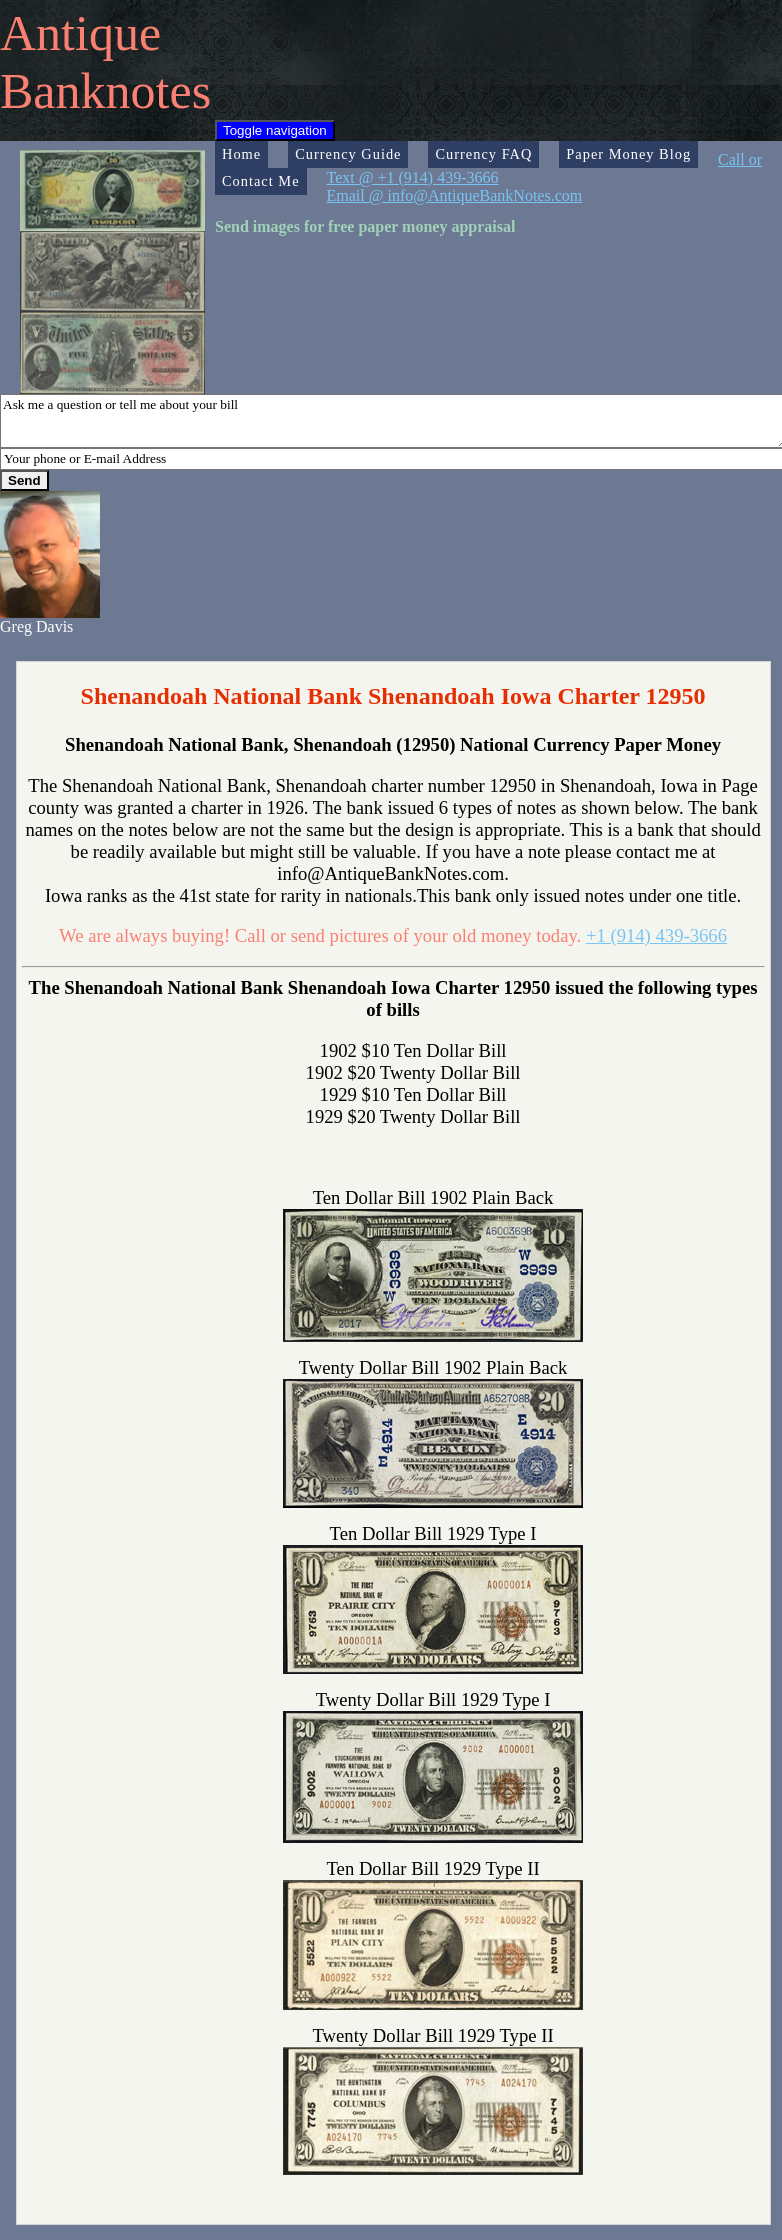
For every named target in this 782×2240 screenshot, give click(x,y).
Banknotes (105, 91)
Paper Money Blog (628, 154)
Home (241, 154)
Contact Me (261, 181)
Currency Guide (348, 154)
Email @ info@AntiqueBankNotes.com (455, 195)
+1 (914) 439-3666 (656, 935)
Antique (80, 33)
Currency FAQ (483, 154)
